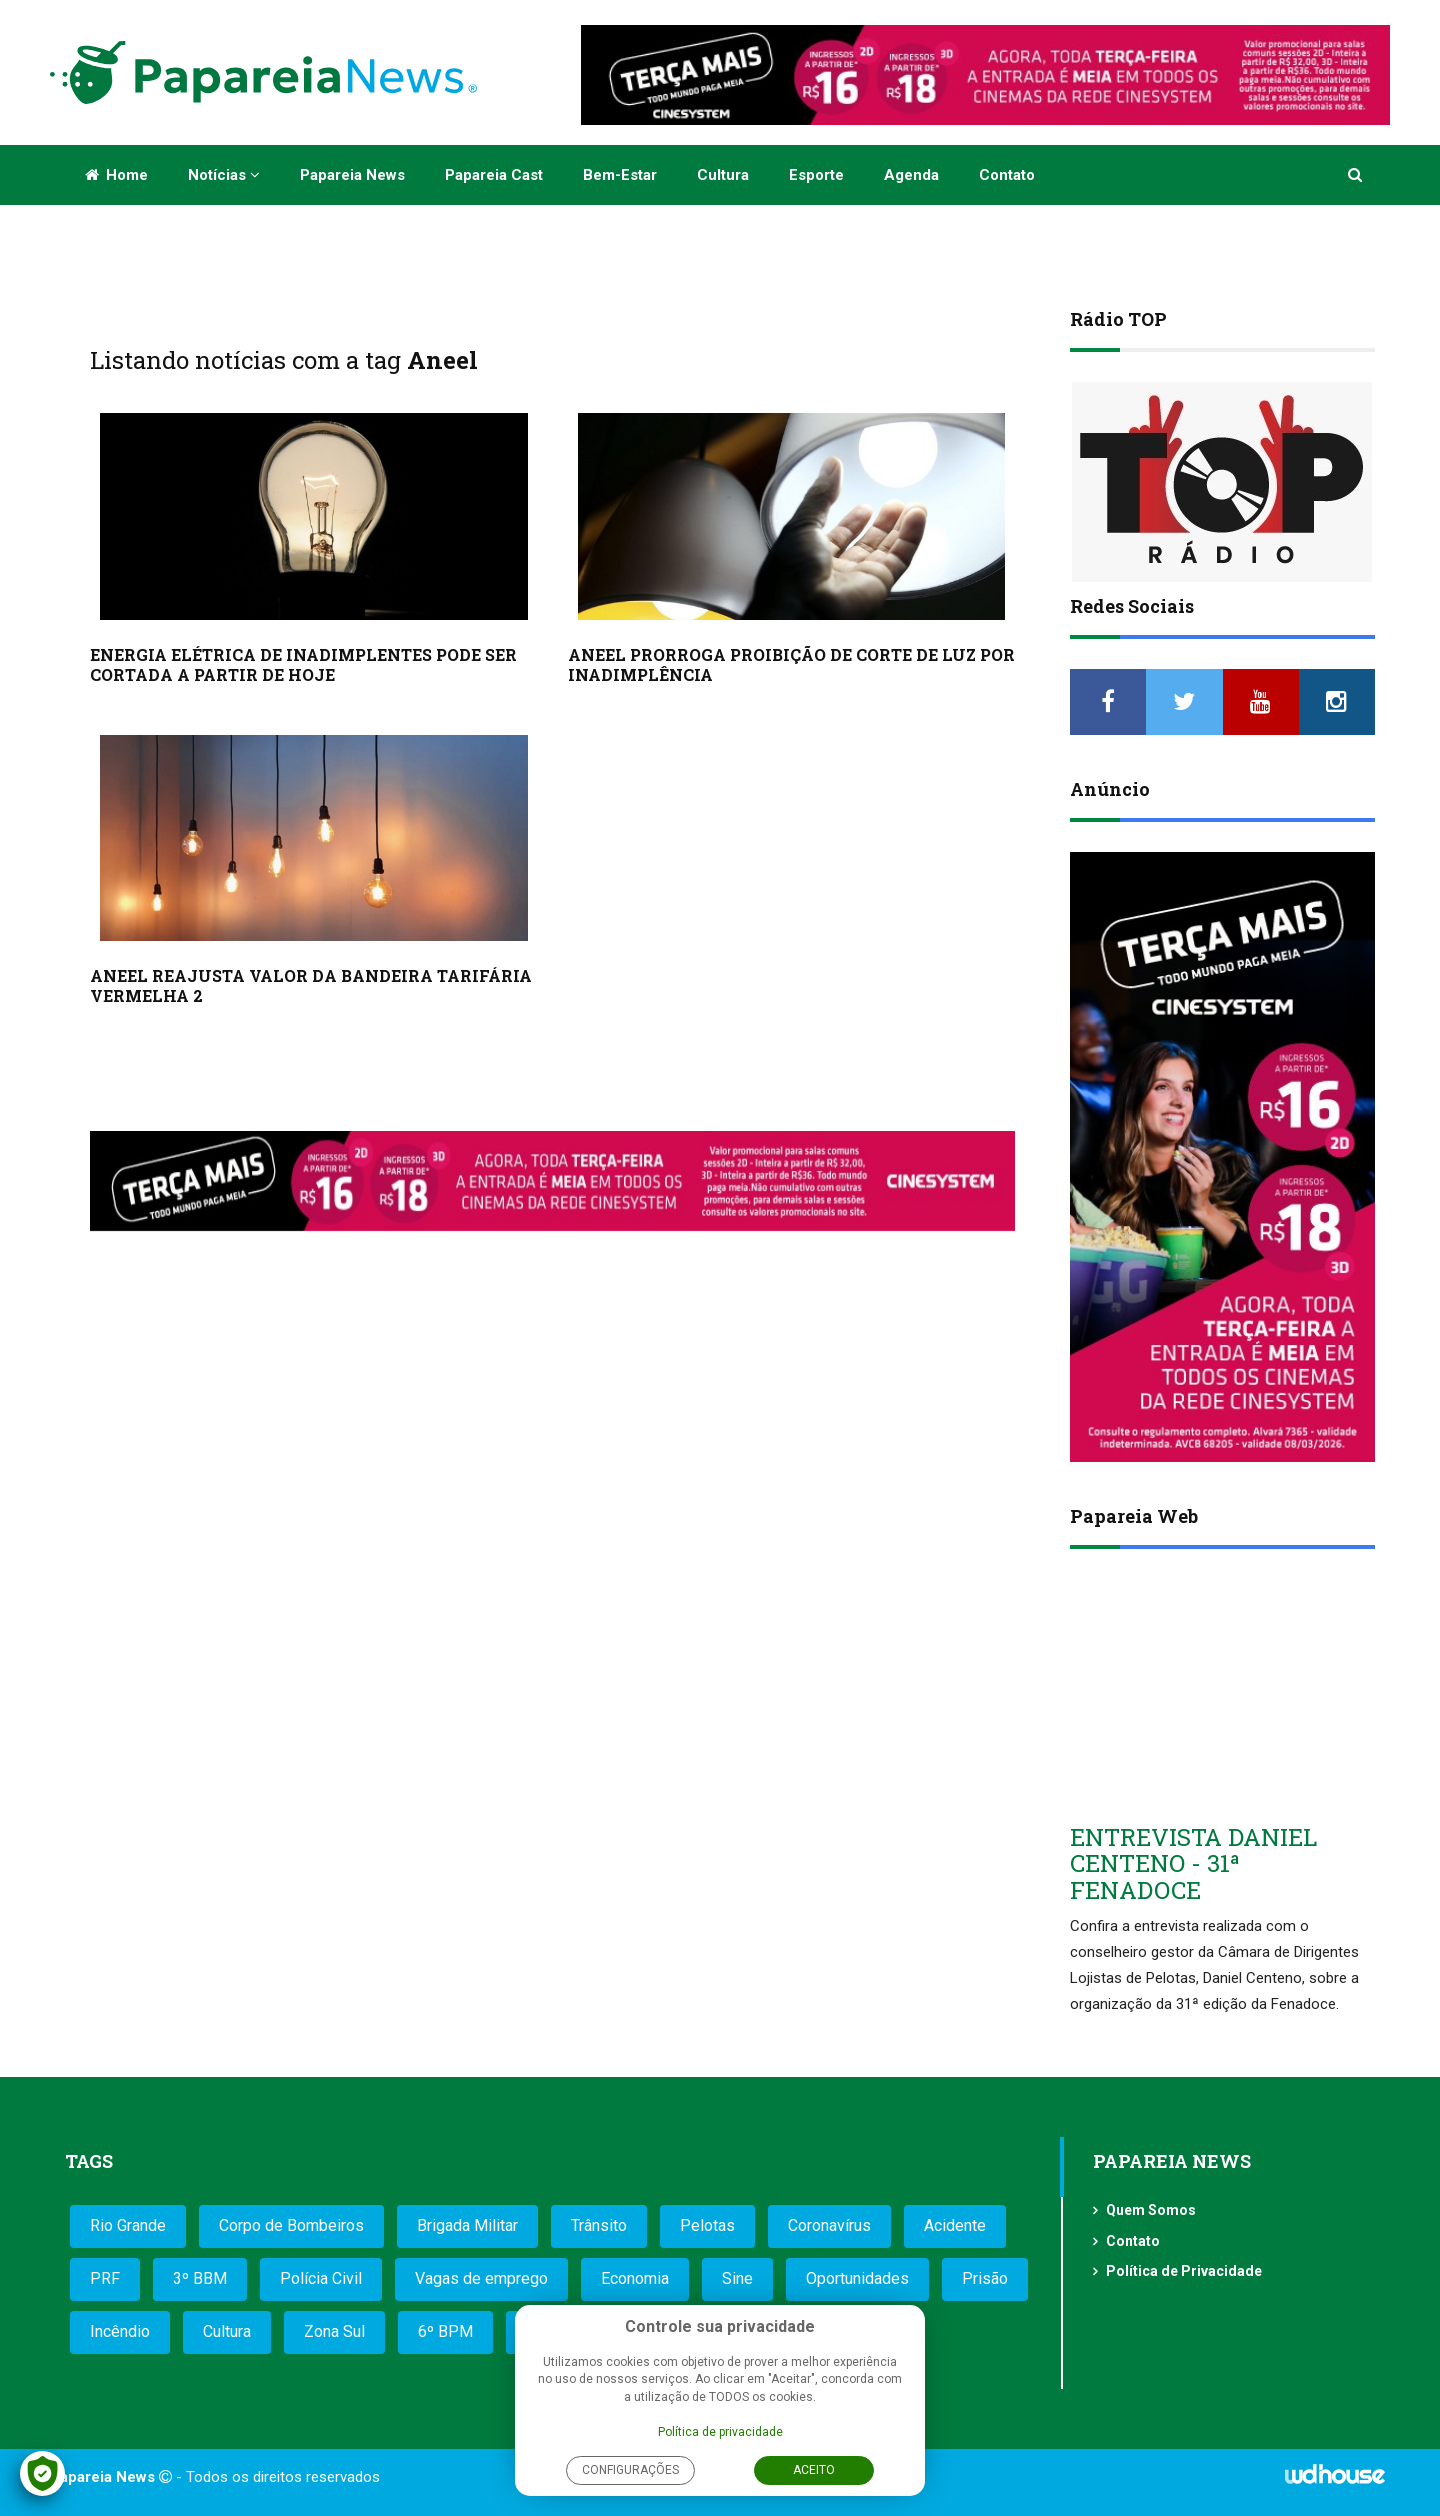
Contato (1007, 175)
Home (116, 175)
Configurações (630, 2470)
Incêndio (120, 2331)
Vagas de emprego (481, 2278)
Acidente (955, 2225)
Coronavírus (829, 2225)
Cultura (723, 175)
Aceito (814, 2470)
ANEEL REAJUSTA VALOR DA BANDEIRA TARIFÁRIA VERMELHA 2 (311, 985)
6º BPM (445, 2331)
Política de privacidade (720, 2432)
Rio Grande (128, 2225)
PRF (105, 2278)
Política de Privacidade (1184, 2271)
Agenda (911, 175)
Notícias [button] (224, 175)
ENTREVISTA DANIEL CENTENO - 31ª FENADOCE (1193, 1863)
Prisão (985, 2278)
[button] (1356, 175)
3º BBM (200, 2278)
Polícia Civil (321, 2278)
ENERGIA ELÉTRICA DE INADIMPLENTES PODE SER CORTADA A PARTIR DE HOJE (303, 664)
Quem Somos (1151, 2210)
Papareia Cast (494, 175)
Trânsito (599, 2225)
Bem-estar (620, 175)
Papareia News (352, 175)
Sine (737, 2278)
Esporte (816, 175)
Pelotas (707, 2225)
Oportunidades (857, 2278)
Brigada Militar (467, 2225)
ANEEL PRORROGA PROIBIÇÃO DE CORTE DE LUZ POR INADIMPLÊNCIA (791, 664)
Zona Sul (334, 2331)
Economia (635, 2278)
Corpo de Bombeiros (291, 2225)
